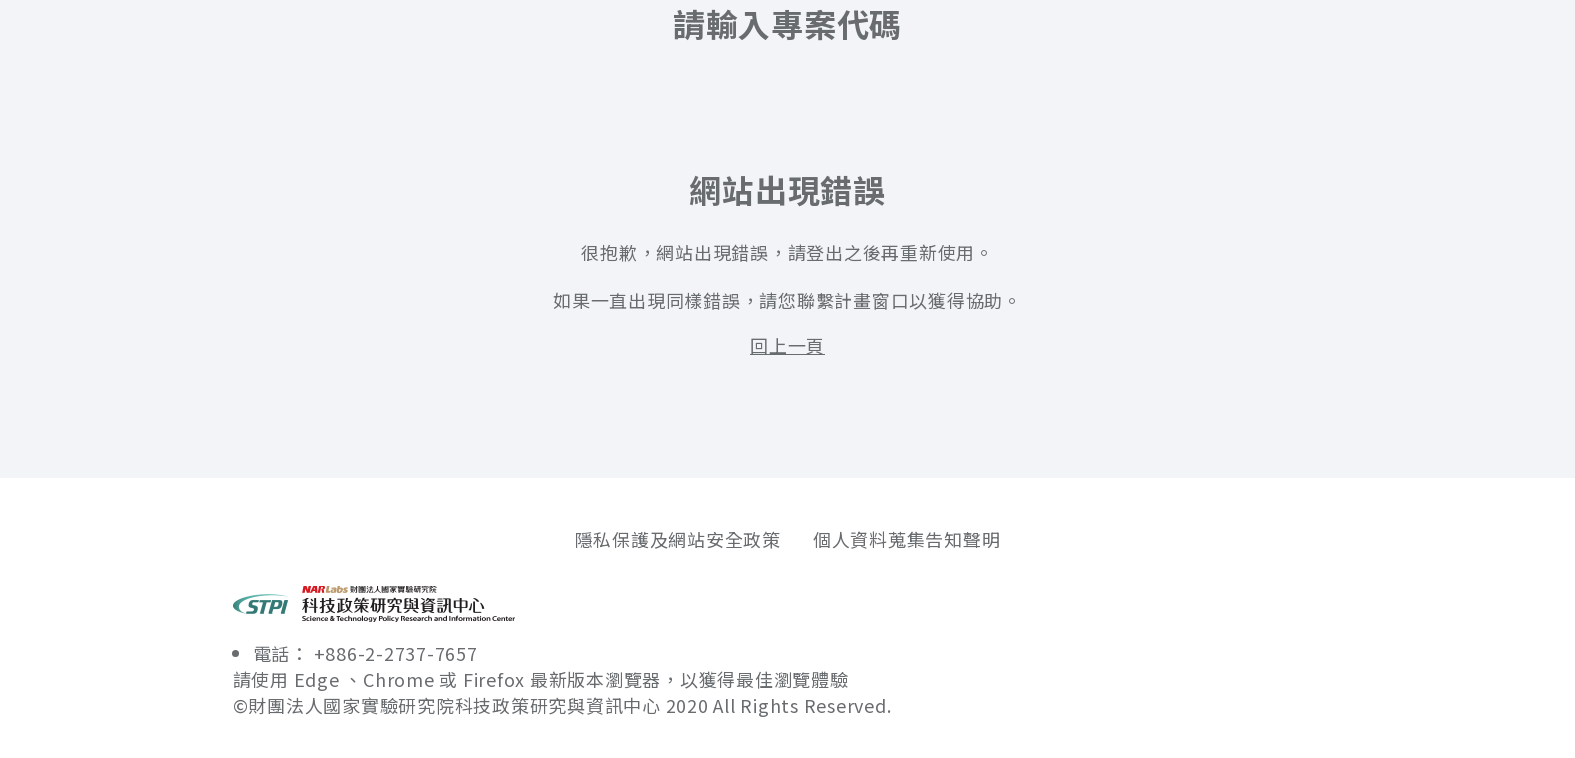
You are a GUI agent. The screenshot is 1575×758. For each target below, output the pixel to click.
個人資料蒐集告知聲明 (907, 539)
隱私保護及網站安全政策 (678, 539)
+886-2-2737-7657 (396, 653)
